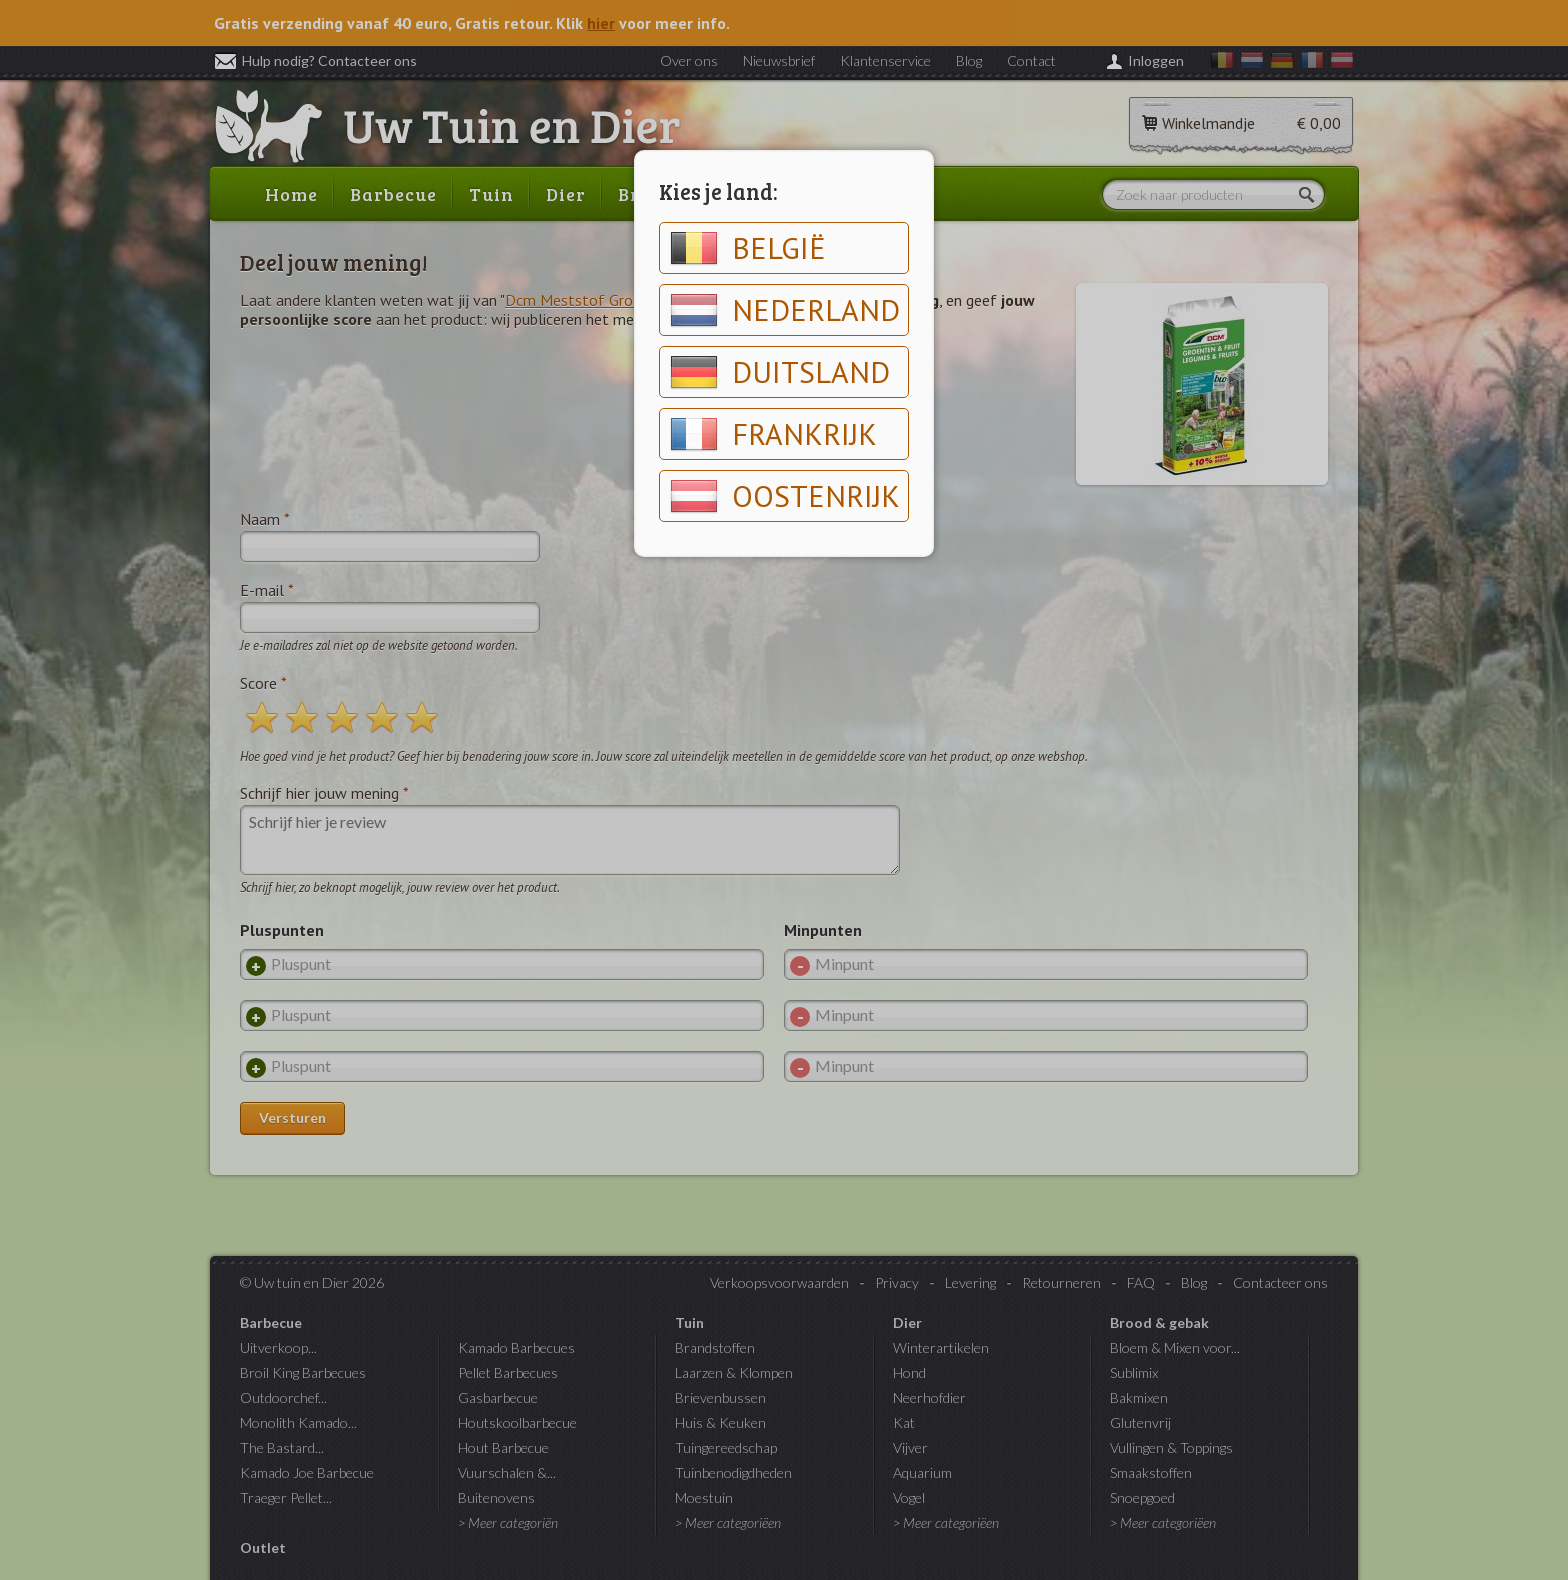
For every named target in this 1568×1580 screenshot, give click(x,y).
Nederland (785, 310)
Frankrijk (773, 434)
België (748, 248)
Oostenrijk (785, 496)
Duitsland (780, 372)
